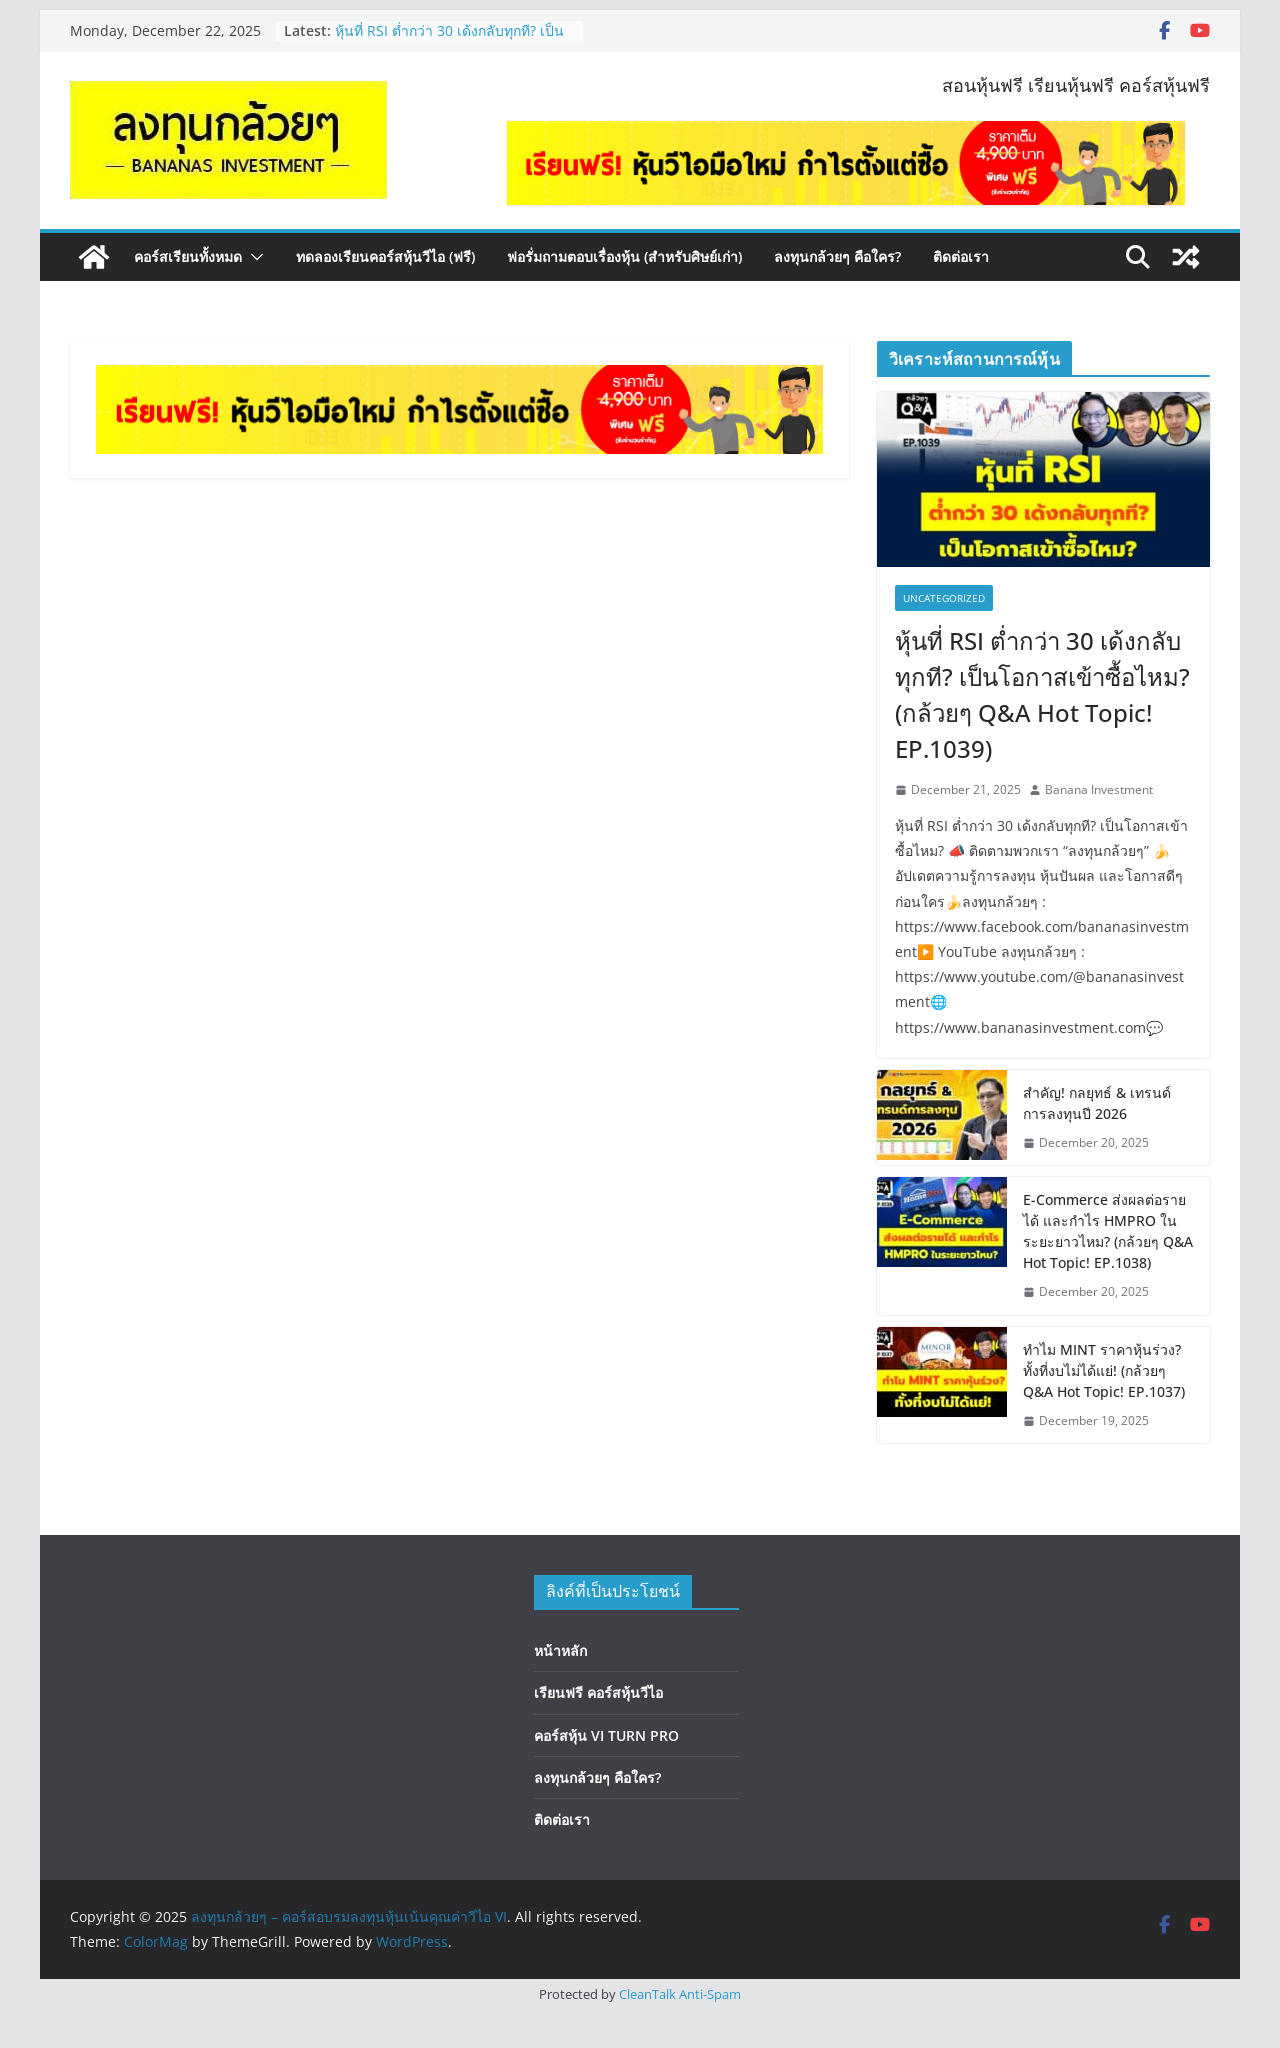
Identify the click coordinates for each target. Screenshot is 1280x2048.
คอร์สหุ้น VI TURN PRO (606, 1735)
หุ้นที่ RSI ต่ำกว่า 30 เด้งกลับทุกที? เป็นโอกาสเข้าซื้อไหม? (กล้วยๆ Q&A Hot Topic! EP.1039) (1042, 694)
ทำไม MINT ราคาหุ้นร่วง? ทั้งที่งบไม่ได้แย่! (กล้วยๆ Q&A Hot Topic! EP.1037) (1104, 1370)
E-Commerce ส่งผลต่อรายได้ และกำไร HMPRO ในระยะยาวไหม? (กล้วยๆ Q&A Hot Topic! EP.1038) (1108, 1231)
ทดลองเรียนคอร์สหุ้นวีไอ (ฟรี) (385, 256)
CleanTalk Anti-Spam (680, 1994)
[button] (253, 257)
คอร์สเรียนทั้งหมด (188, 256)
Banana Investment (1099, 789)
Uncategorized (944, 598)
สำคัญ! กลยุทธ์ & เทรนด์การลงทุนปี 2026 (1097, 1103)
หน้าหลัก (560, 1650)
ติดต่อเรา (961, 256)
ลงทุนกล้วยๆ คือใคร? (837, 256)
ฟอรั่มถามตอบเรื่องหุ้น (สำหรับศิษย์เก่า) (624, 256)
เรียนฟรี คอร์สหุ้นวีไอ (598, 1692)
